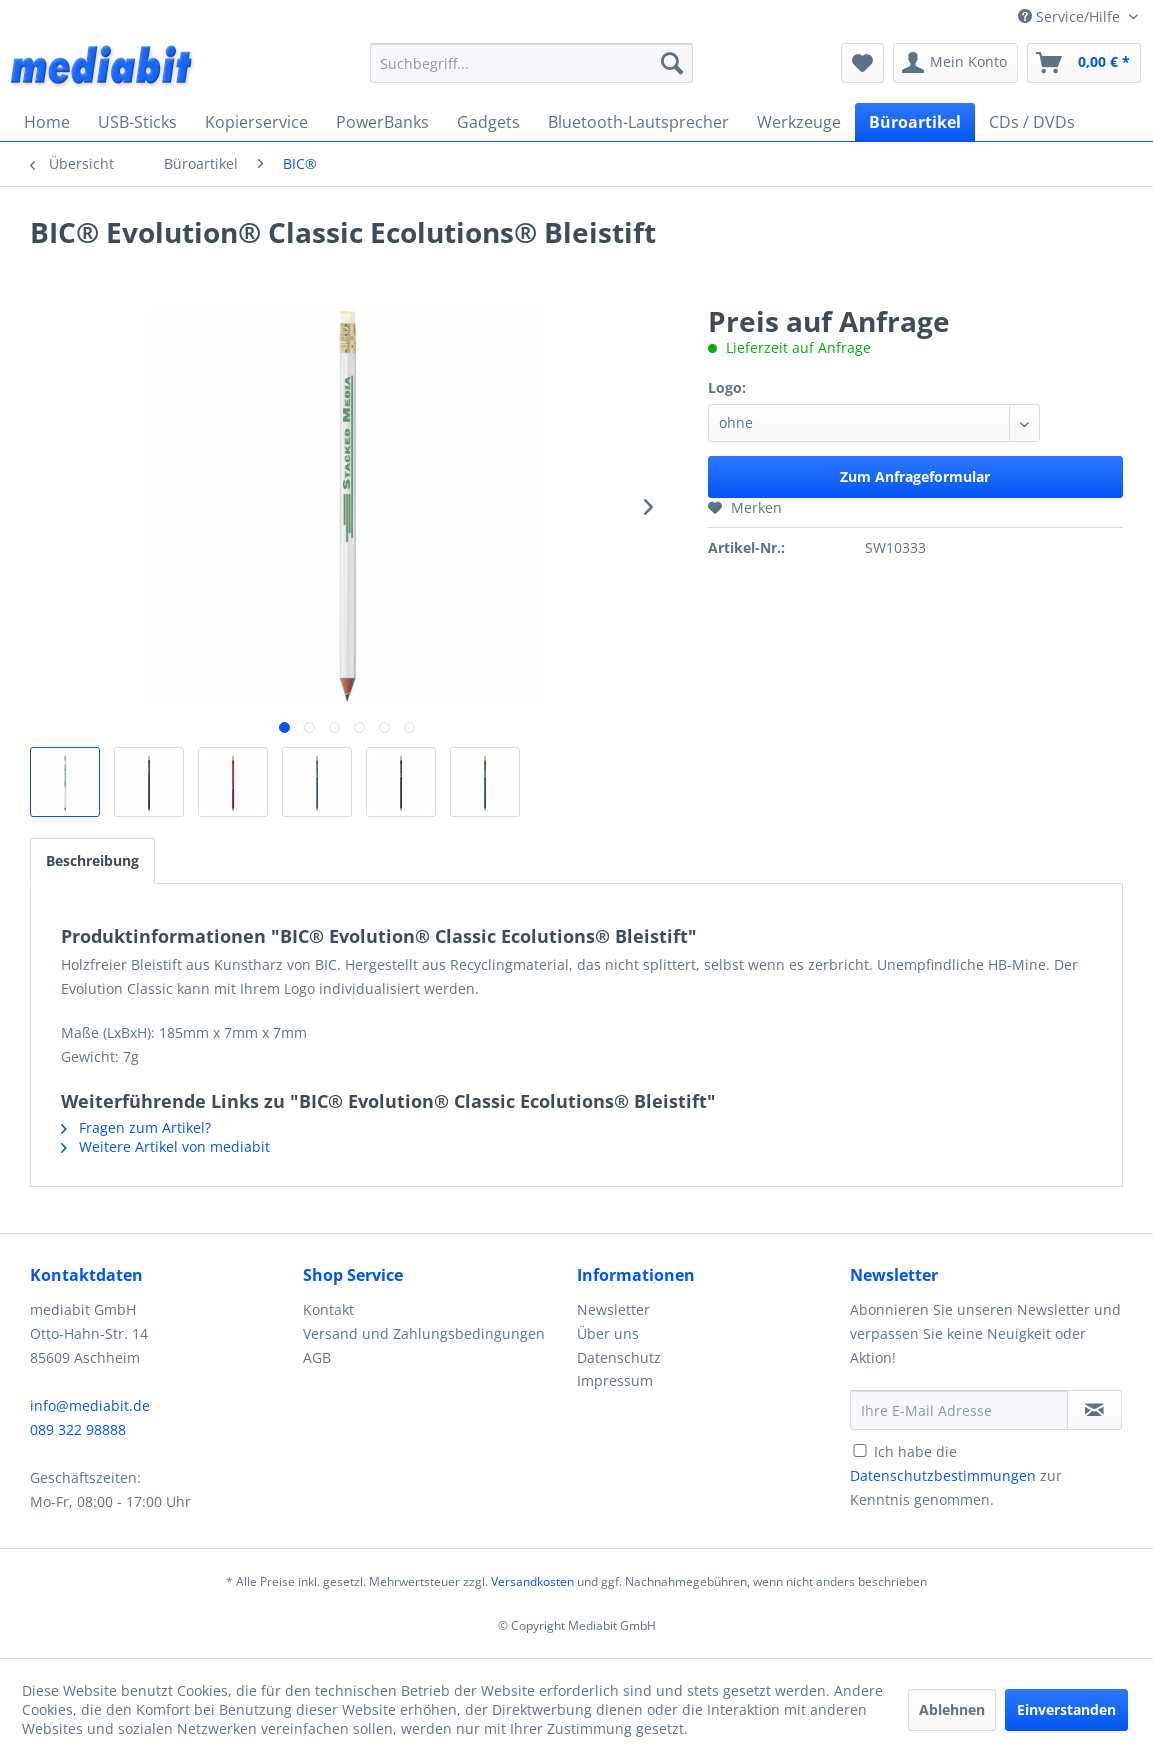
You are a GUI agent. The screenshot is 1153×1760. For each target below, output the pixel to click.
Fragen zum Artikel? (136, 1127)
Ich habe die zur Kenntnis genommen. (956, 1475)
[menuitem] (531, 63)
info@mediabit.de (90, 1405)
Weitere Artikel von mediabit (165, 1146)
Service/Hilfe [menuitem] (1071, 16)
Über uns (608, 1333)
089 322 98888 (78, 1429)
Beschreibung (92, 860)
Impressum (615, 1380)
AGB (317, 1357)
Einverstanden (1066, 1709)
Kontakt (328, 1309)
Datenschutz (619, 1357)
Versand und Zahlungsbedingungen (424, 1333)
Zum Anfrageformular (915, 476)
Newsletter (613, 1309)
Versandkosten (532, 1581)
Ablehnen (952, 1709)
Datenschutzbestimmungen (943, 1475)
